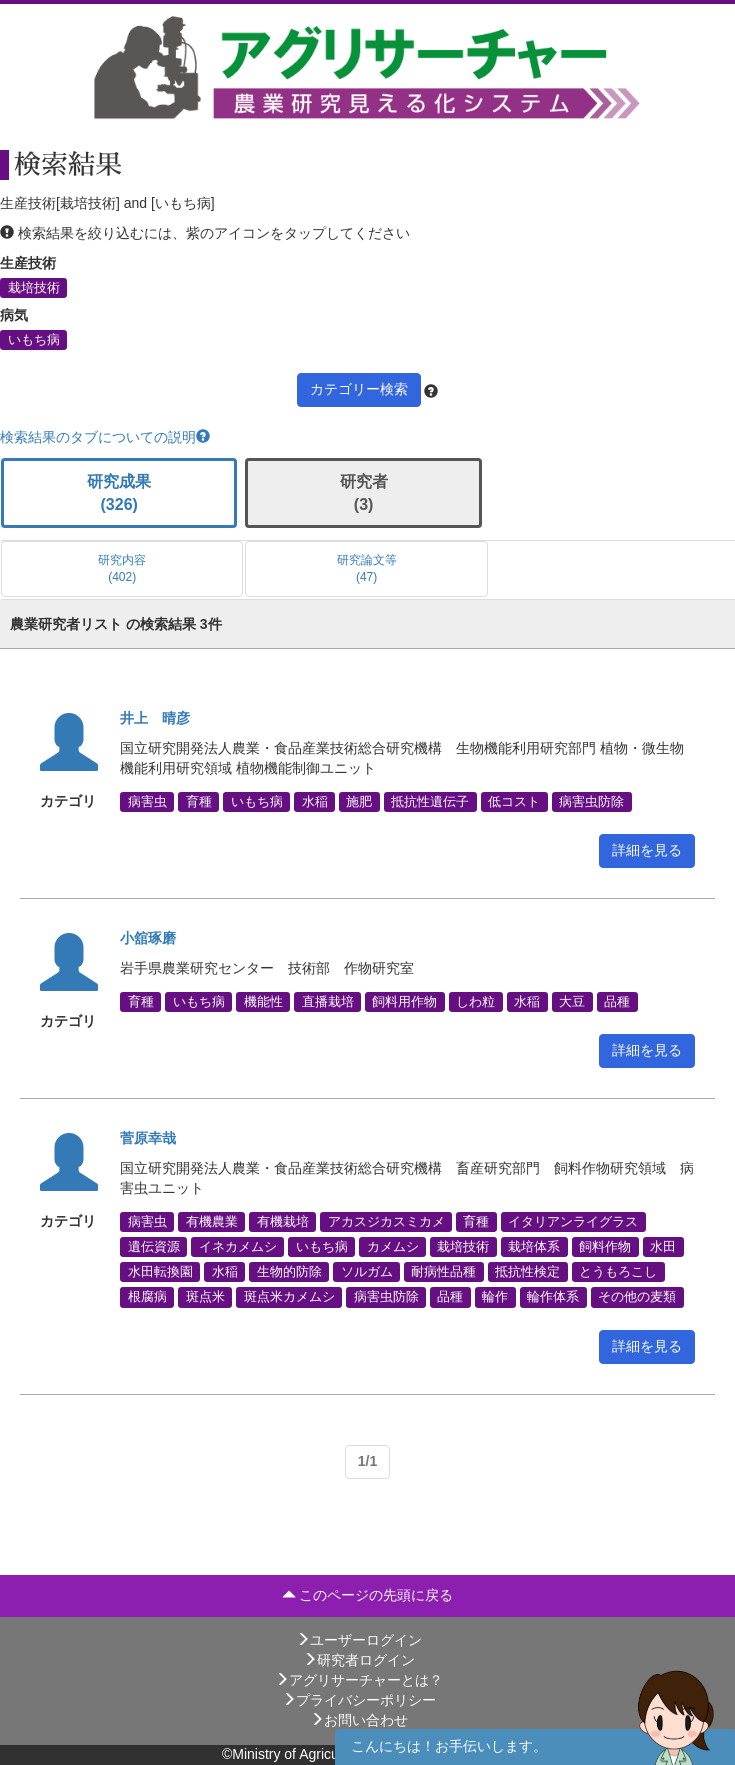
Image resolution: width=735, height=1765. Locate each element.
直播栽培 (328, 1001)
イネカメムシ (238, 1247)
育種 (199, 801)
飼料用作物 (404, 1001)
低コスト (514, 801)
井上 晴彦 (155, 718)
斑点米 (205, 1297)
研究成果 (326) (119, 493)
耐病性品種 (443, 1272)
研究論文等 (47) (367, 568)
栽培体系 (534, 1247)
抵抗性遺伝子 (430, 801)
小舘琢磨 (148, 938)
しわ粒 (475, 1001)
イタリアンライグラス (573, 1221)
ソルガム (367, 1272)
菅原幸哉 (148, 1138)
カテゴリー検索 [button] (359, 389)
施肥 (359, 801)
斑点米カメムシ (289, 1297)
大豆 (572, 1001)
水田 (663, 1247)
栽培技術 (34, 288)
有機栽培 (283, 1221)
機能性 (263, 1001)
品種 (617, 1001)
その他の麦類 (637, 1297)
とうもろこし (618, 1272)
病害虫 (147, 801)
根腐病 (147, 1297)
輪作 (495, 1297)
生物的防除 (289, 1272)
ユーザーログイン (359, 1640)
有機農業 (212, 1221)
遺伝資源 (154, 1247)
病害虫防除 (591, 801)
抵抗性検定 (527, 1272)
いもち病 (34, 340)
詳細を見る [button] (647, 850)
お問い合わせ (359, 1720)
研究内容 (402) (122, 568)
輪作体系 (553, 1297)
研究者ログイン (359, 1660)
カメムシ (393, 1247)
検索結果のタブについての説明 (105, 437)
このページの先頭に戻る (368, 1595)
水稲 (315, 801)
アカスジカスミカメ (386, 1221)
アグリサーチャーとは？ (359, 1680)
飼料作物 (605, 1247)
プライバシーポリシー (359, 1700)
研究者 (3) (364, 493)
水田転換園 (160, 1272)
